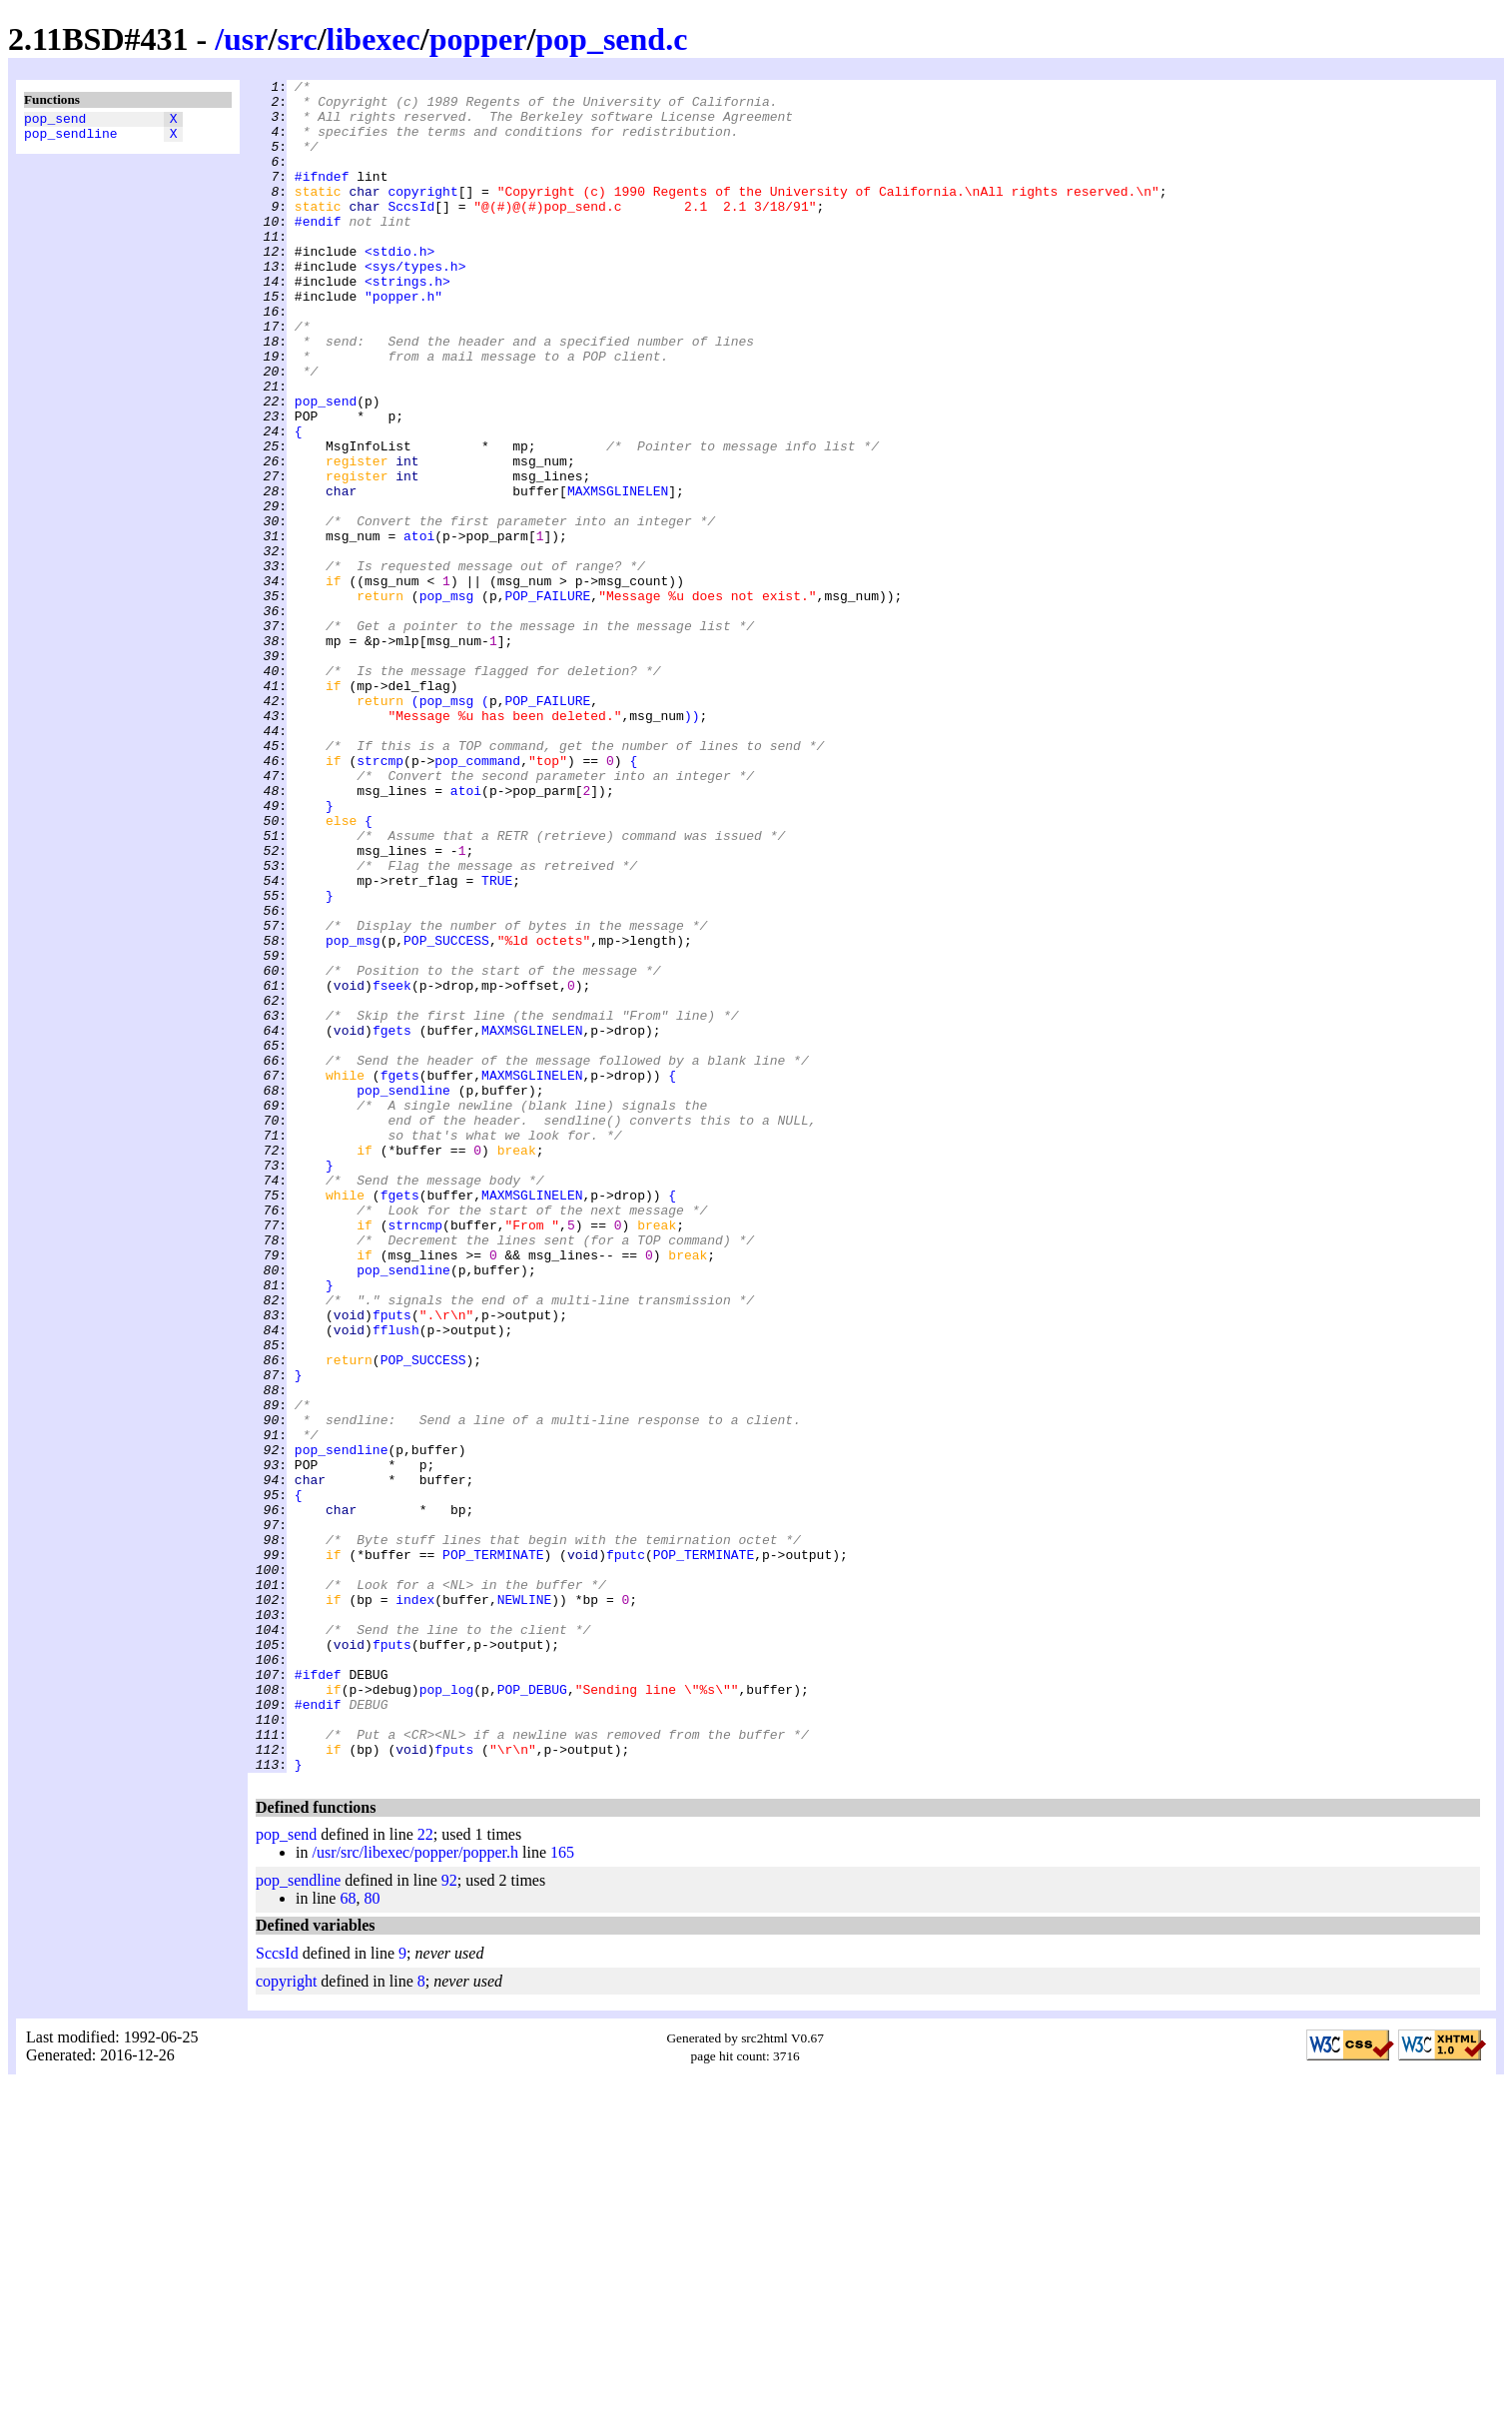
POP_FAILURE (547, 700)
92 (449, 2218)
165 (562, 2190)
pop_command (477, 898)
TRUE (496, 1042)
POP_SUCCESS (446, 1114)
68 (348, 2236)
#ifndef (322, 197)
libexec (373, 39)
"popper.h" (403, 341)
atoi (418, 628)
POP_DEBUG (532, 2012)
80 (371, 2236)
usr (246, 39)
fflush (396, 1581)
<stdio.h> (399, 287)
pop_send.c (611, 39)
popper (478, 39)
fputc (625, 1851)
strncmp (414, 1455)
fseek (392, 1168)
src (297, 39)
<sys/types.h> (415, 305)
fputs (392, 1563)
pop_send (55, 121)
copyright (422, 215)
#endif (318, 251)
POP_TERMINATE (492, 1851)
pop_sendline (71, 139)
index (414, 1905)
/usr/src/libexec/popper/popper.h (415, 2190)
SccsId (410, 233)
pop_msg (446, 700)
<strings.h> (407, 323)
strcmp (380, 898)
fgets (392, 1221)
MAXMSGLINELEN (617, 574)
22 (425, 2172)
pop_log (446, 2012)
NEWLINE (524, 1905)
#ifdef (318, 1995)
